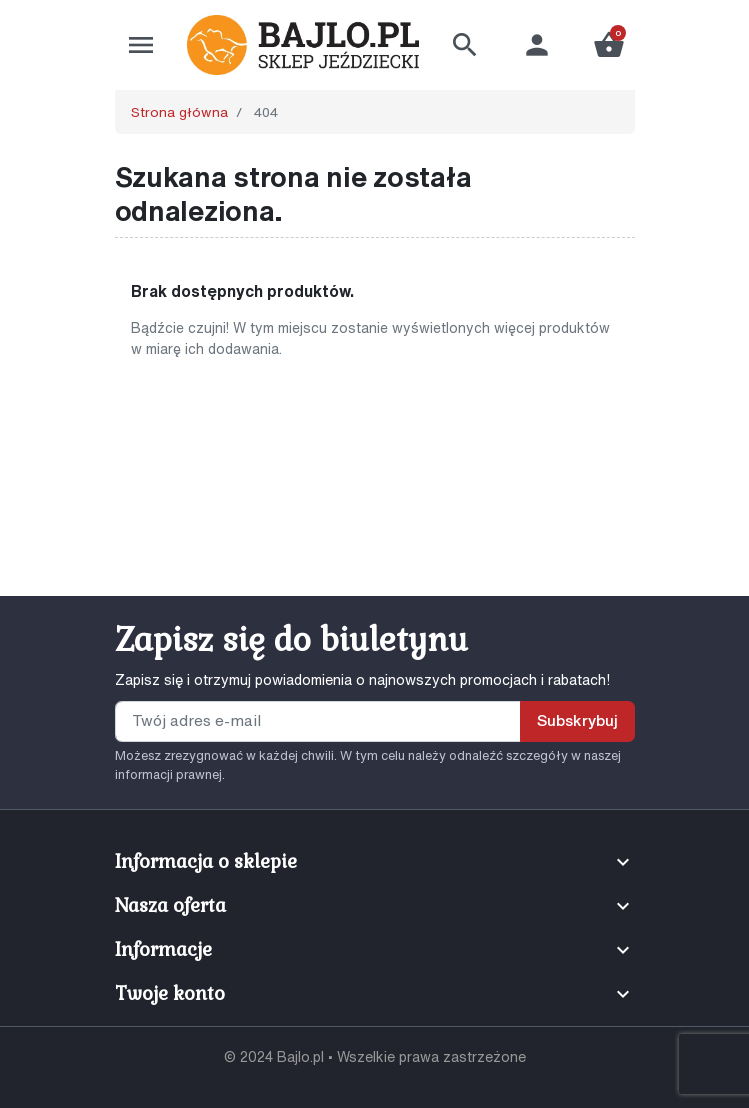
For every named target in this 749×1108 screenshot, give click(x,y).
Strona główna (179, 112)
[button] (465, 45)
